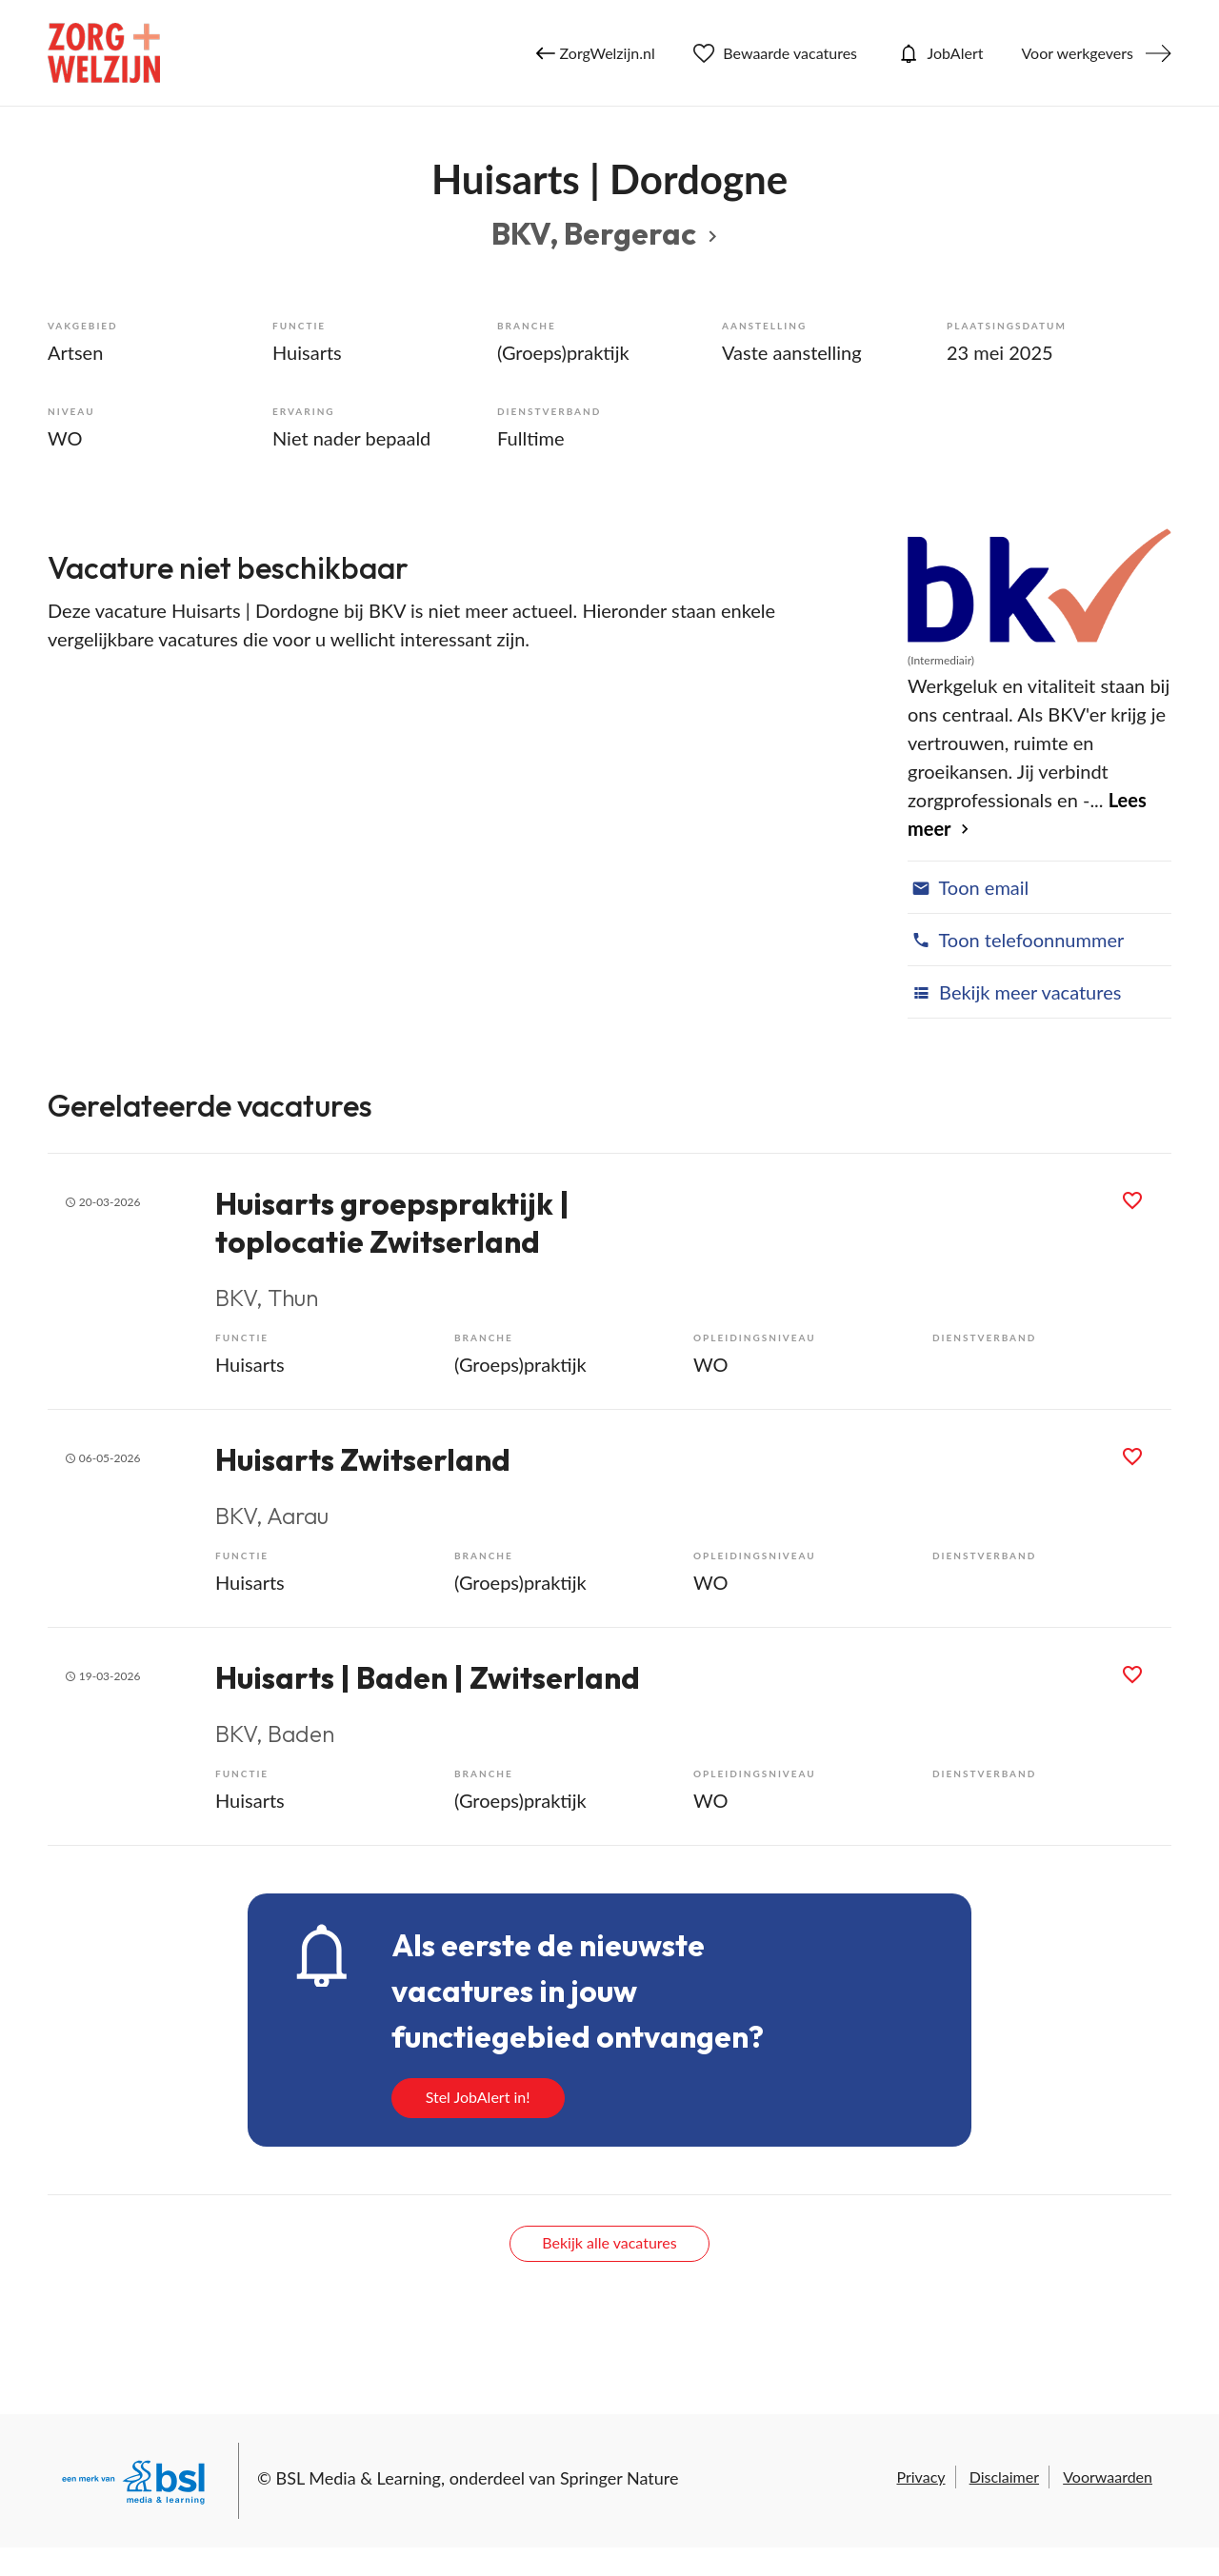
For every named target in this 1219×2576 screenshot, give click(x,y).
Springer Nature (619, 2477)
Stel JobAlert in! (478, 2097)
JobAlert (939, 53)
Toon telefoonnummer (1016, 939)
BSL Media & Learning (358, 2477)
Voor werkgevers (1077, 53)
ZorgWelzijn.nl (595, 53)
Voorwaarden (1107, 2476)
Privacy (920, 2476)
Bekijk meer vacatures (1014, 992)
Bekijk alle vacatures (609, 2242)
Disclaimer (1004, 2476)
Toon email (968, 887)
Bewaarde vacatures (775, 53)
